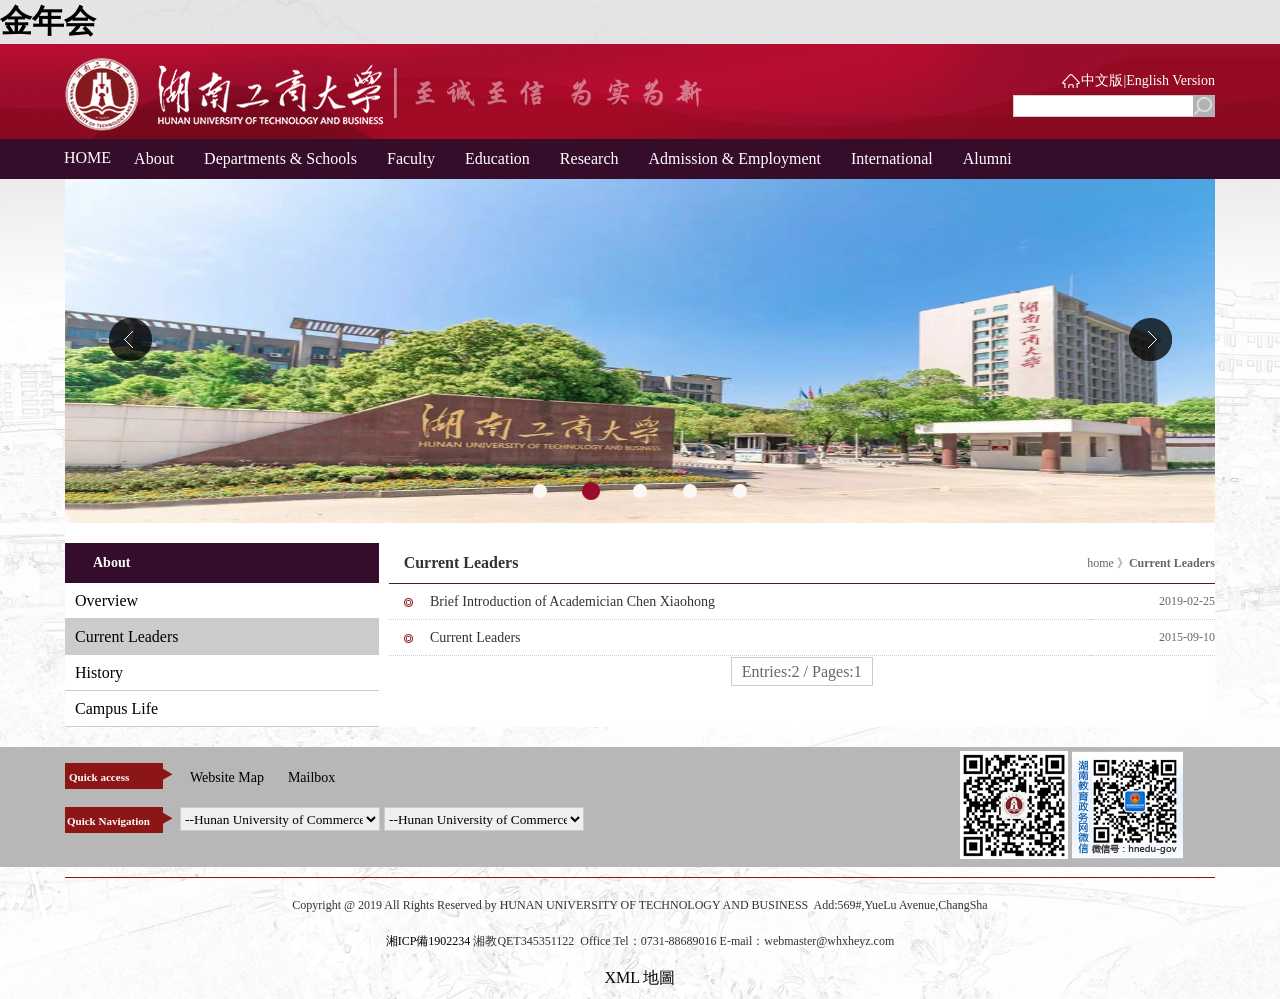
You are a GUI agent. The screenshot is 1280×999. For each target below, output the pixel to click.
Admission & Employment (735, 158)
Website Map (227, 777)
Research (589, 158)
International (892, 158)
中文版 (1102, 80)
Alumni (987, 158)
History (99, 672)
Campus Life (116, 708)
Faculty (411, 158)
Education (497, 158)
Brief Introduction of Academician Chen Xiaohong (572, 601)
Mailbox (311, 777)
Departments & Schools (280, 158)
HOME (79, 157)
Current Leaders (127, 636)
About (154, 158)
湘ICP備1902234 (428, 941)
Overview (106, 600)
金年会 (48, 21)
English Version (1170, 80)
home (1100, 563)
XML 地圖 (640, 977)
